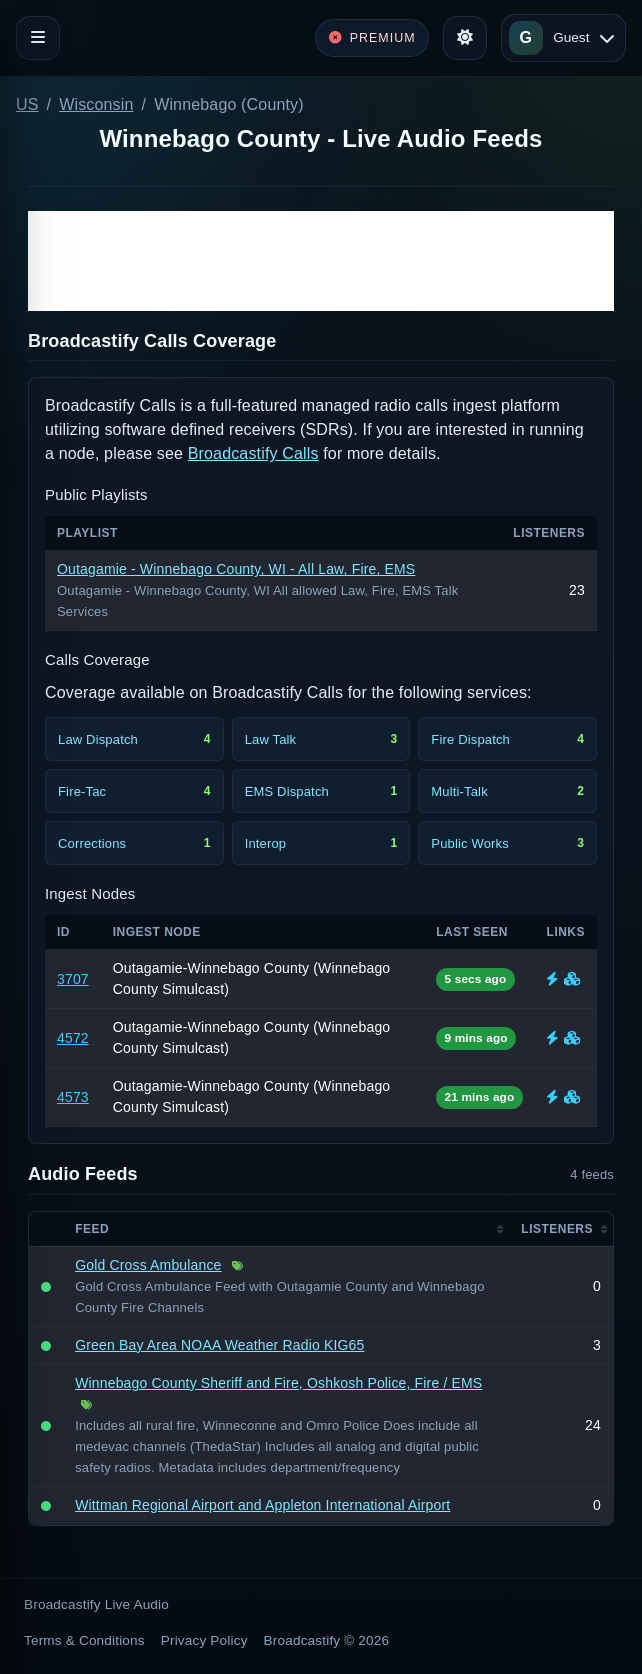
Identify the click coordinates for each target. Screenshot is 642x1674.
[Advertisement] (321, 261)
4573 (73, 1097)
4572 (73, 1038)
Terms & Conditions (84, 1640)
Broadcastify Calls (253, 453)
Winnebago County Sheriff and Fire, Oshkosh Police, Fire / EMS (278, 1383)
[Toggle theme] (465, 38)
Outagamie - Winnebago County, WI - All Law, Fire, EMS (236, 569)
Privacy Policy (204, 1640)
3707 (73, 979)
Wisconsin (96, 104)
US (27, 104)
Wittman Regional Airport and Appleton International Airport (262, 1505)
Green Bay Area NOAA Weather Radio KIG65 (219, 1345)
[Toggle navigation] (38, 38)
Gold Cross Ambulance (148, 1265)
